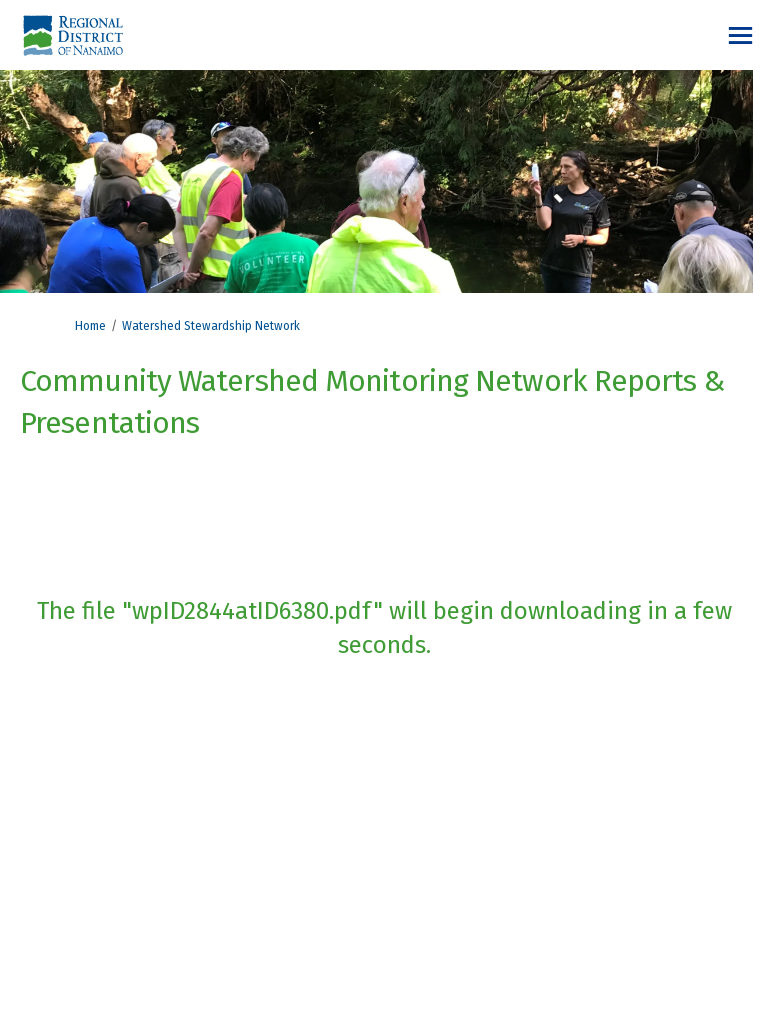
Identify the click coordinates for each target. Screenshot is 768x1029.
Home (90, 326)
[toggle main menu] (740, 35)
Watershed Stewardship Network (211, 326)
